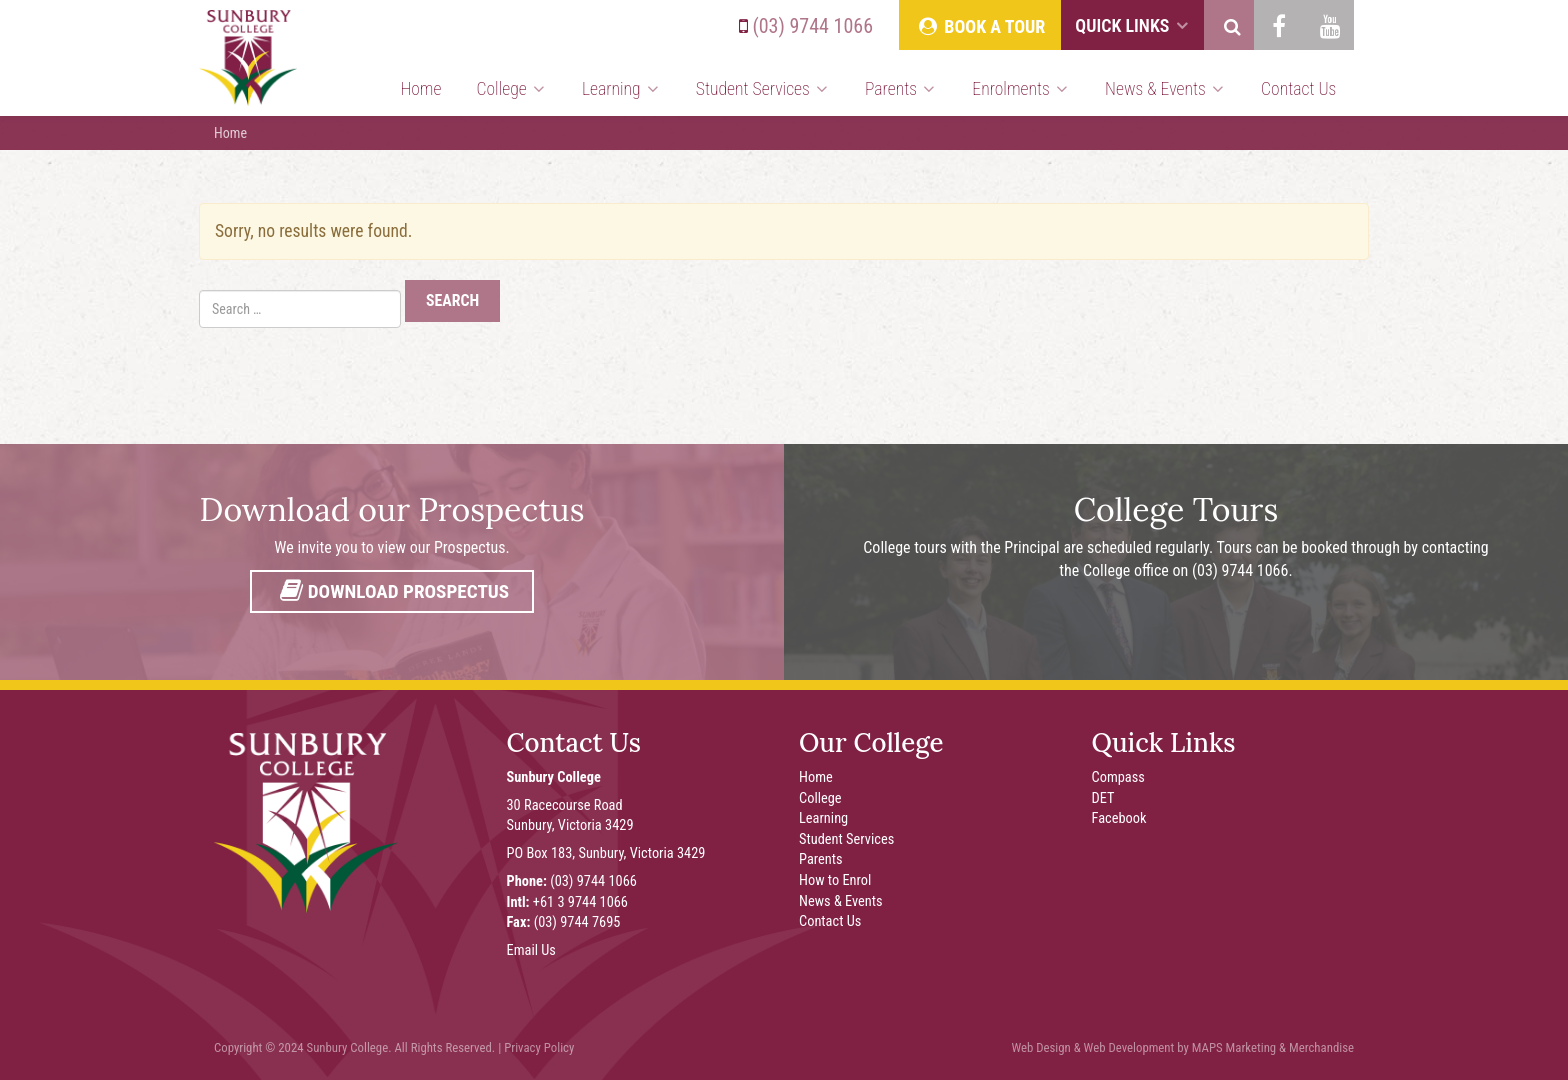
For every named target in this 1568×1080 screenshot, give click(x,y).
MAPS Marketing (1234, 1047)
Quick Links (1132, 25)
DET (1103, 798)
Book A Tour (980, 26)
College (512, 89)
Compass (1118, 777)
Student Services (763, 89)
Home (420, 89)
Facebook (1119, 818)
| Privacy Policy (536, 1047)
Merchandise (1321, 1047)
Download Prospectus (392, 591)
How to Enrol (835, 880)
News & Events (1165, 89)
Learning (621, 89)
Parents (901, 89)
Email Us (531, 950)
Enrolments (1021, 89)
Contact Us (1298, 89)
